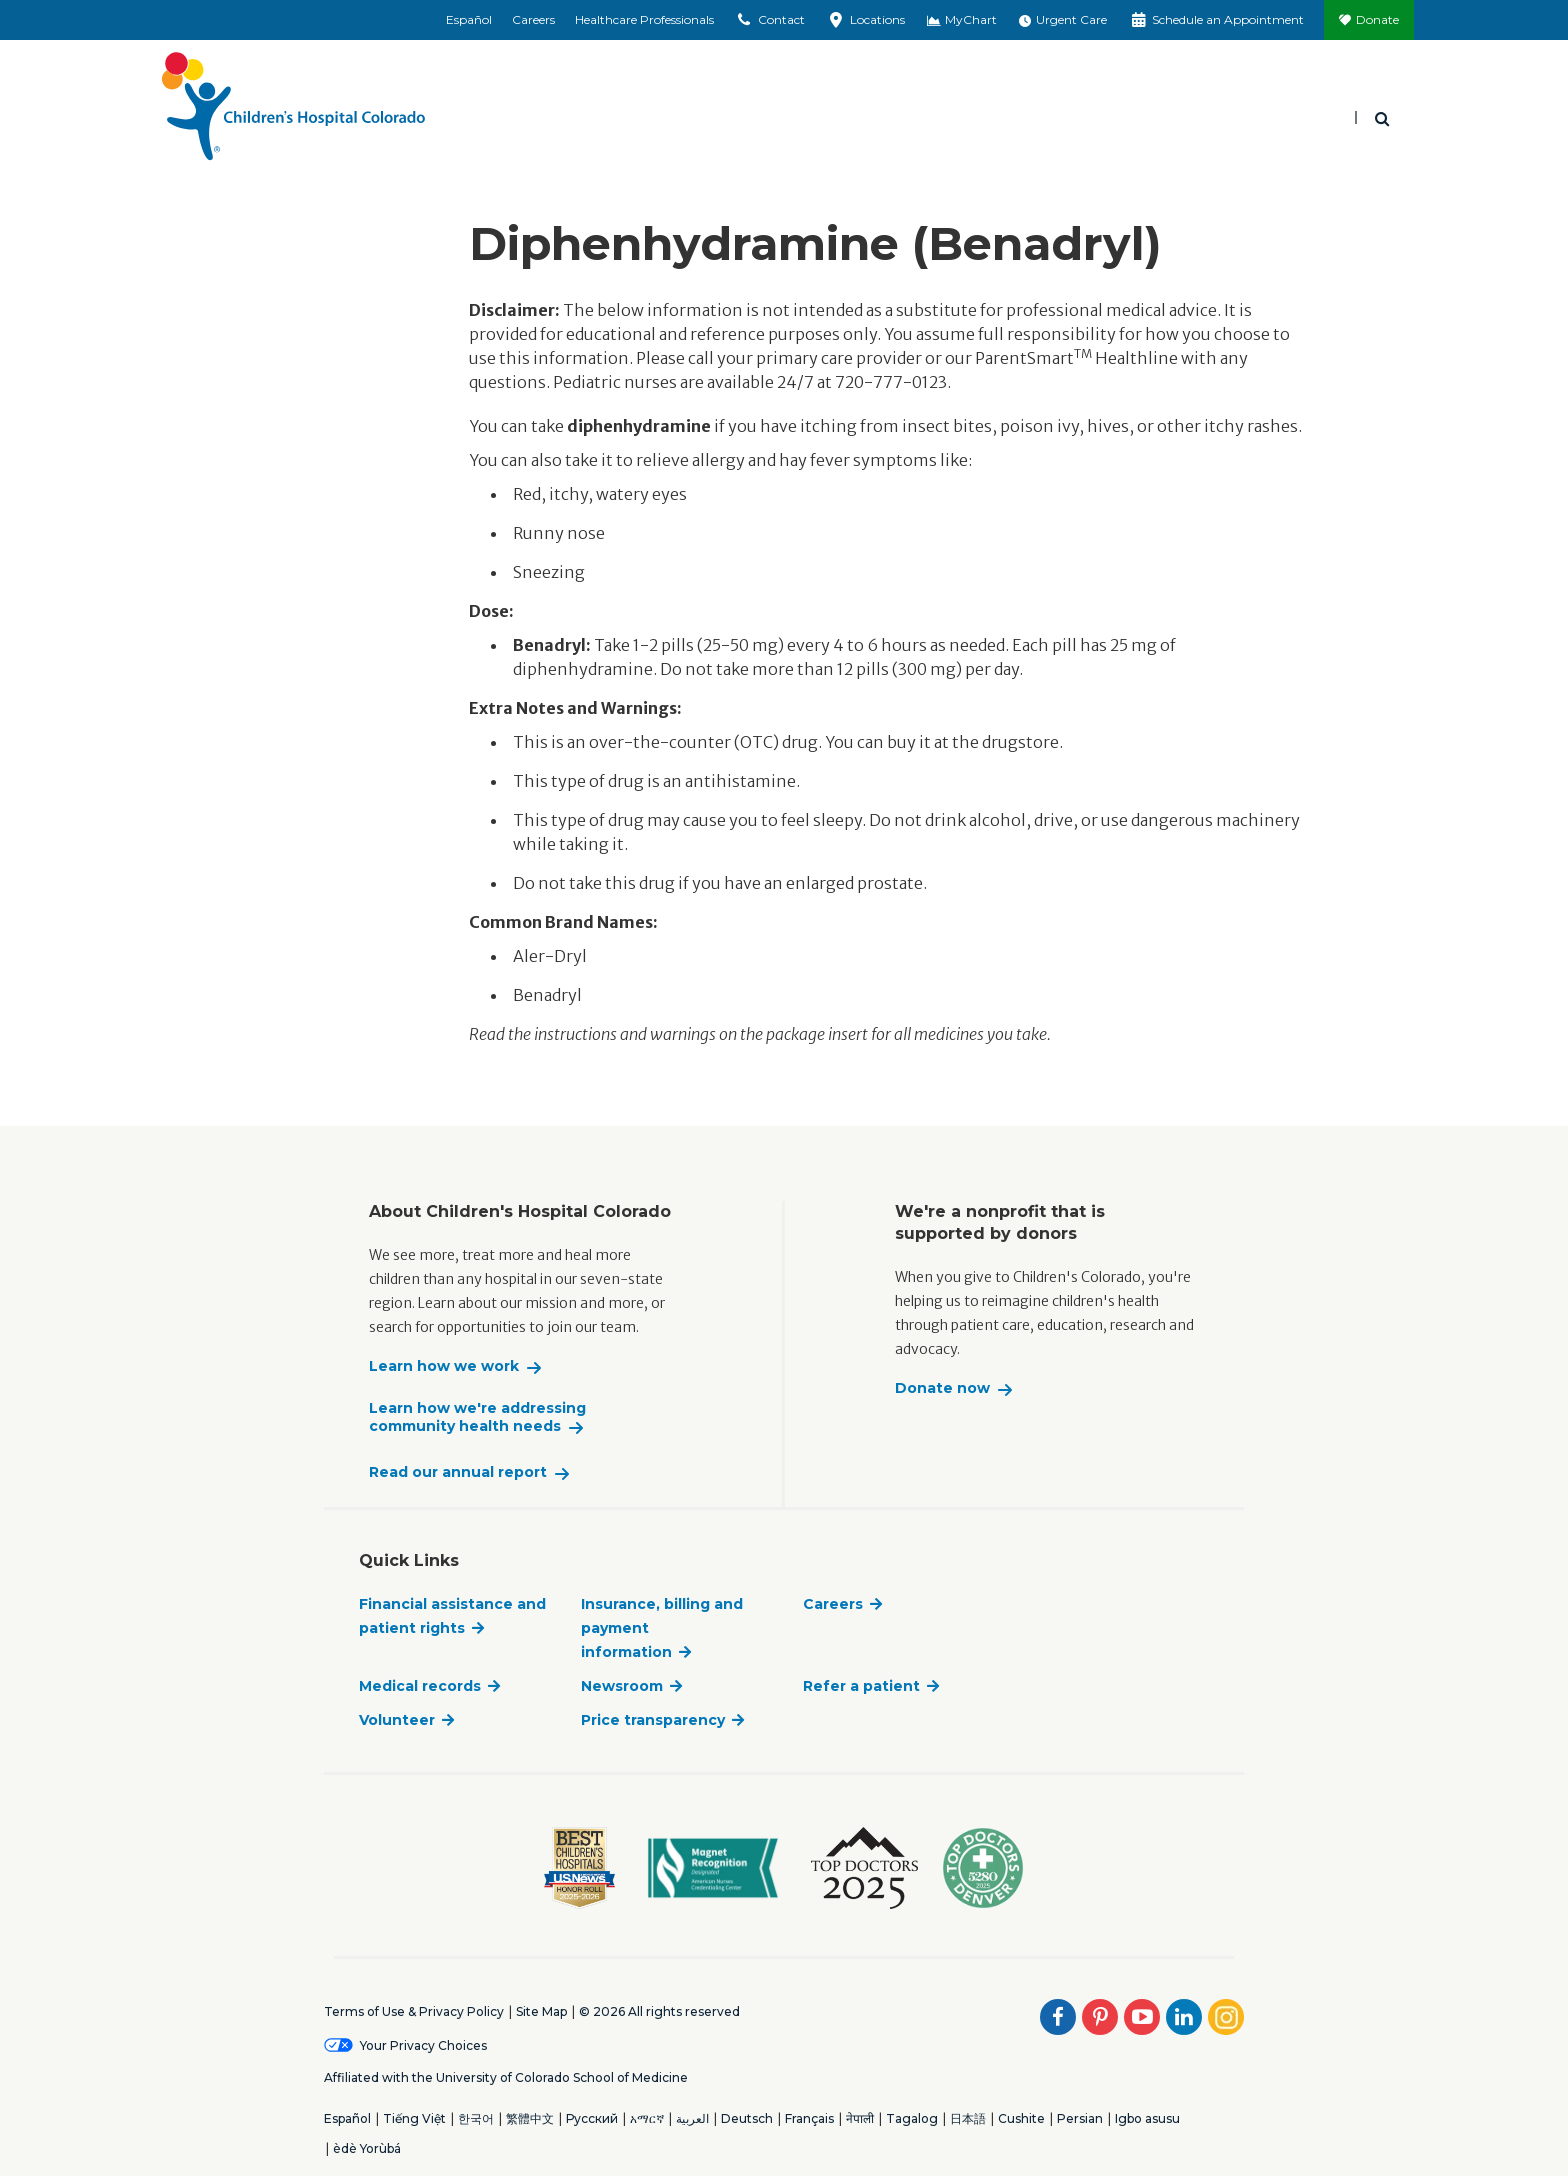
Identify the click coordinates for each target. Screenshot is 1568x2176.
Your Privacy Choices (423, 2045)
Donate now (942, 1388)
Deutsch (747, 2118)
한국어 (476, 2118)
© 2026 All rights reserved (659, 2011)
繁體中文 (530, 2118)
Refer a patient (861, 1686)
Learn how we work (444, 1366)
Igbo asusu (1147, 2118)
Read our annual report (458, 1472)
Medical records (420, 1686)
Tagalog (912, 2118)
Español (469, 19)
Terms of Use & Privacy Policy (414, 2011)
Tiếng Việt (414, 2118)
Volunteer (397, 1720)
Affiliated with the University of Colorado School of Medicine (506, 2077)
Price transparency (653, 1720)
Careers (533, 19)
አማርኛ (647, 2118)
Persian (1080, 2118)
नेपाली (860, 2118)
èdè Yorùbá (367, 2148)
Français (809, 2118)
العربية (692, 2118)
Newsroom (622, 1686)
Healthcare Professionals (644, 19)
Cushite (1021, 2118)
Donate (1377, 19)
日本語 (968, 2118)
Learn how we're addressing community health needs (477, 1417)
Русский (592, 2118)
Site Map (541, 2011)
